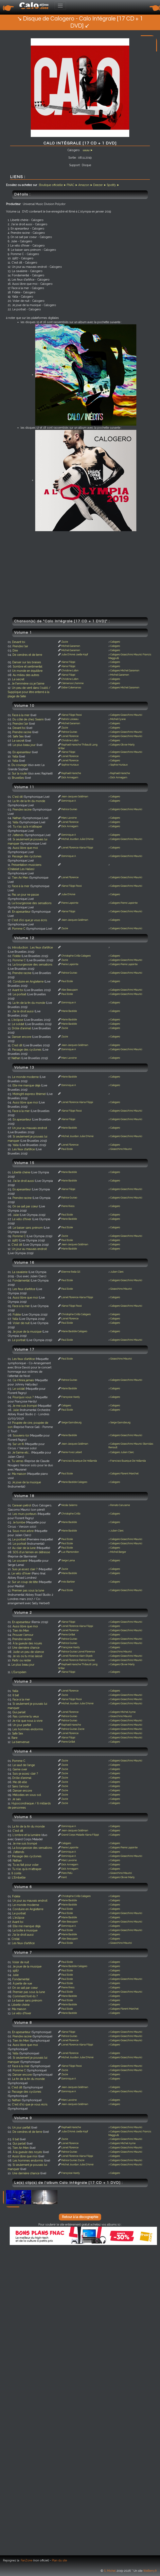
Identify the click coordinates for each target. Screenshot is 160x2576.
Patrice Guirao (69, 731)
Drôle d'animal (22, 1028)
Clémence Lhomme (72, 683)
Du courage (20, 765)
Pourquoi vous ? (24, 1397)
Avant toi (18, 990)
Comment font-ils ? (25, 1996)
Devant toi (18, 642)
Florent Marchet (130, 1473)
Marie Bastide (69, 1010)
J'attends (18, 835)
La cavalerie (20, 1272)
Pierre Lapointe (69, 902)
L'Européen (19, 1672)
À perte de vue (22, 1983)
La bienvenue (20, 1742)
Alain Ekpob (85, 1655)
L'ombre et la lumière (27, 1835)
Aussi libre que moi (25, 847)
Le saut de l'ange (24, 1765)
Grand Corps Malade (72, 1834)
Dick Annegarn (69, 777)
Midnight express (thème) (30, 1094)
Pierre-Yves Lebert (71, 1452)
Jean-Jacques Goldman (74, 796)
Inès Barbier (68, 1581)
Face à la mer (21, 715)
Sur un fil (19, 1444)
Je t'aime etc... (21, 1452)
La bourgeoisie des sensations (32, 903)
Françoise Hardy (70, 1396)
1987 (15, 1240)
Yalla (15, 756)
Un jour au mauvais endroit (29, 1128)
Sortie (72, 157)
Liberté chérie (21, 1172)
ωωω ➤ (88, 150)
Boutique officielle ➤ (52, 185)
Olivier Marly (128, 744)
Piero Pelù (66, 1872)
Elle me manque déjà (27, 1085)
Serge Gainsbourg (71, 1422)
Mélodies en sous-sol (27, 1794)
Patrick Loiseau (69, 719)
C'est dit (17, 796)
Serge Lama (68, 1560)
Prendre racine (22, 732)
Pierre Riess (67, 1206)
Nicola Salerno (69, 1505)
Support (74, 165)
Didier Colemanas (71, 687)
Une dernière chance (25, 1647)
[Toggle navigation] (60, 6)
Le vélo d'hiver (22, 1219)
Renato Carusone (120, 1505)
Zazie (64, 641)
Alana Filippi (68, 661)
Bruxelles (18, 777)
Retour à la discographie (80, 2217)
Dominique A (68, 800)
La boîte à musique (25, 1930)
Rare (14, 1737)
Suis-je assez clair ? (25, 1569)
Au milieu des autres (26, 675)
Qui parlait (18, 1712)
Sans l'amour (20, 1786)
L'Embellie (18, 1877)
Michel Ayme (128, 1711)
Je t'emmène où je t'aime (28, 683)
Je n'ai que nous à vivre (27, 1720)
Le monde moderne (25, 1077)
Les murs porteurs (25, 1513)
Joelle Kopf (82, 654)
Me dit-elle (20, 1782)
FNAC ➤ (72, 185)
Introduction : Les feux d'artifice (32, 947)
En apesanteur (22, 752)
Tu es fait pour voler (26, 1864)
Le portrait (20, 994)
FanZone (26, 2560)
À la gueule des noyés (27, 1643)
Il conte (16, 1873)
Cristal (16, 1939)
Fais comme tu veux (26, 1716)
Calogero (115, 641)
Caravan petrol (22, 1505)
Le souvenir (21, 1560)
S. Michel (110, 2570)
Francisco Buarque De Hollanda (79, 1460)
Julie (16, 1214)
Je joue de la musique (27, 1331)
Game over (20, 1769)
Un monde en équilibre (27, 670)
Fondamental (22, 1280)
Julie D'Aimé (68, 654)
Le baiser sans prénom (28, 1227)
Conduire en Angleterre (28, 981)
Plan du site (59, 2560)
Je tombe (19, 1522)
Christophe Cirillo (70, 955)
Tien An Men (20, 877)
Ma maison (19, 1473)
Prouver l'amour (23, 1634)
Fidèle (17, 956)
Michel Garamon (70, 645)
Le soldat (18, 1024)
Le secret (18, 679)
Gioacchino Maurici (131, 654)
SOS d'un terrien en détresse (31, 1552)
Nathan (17, 818)
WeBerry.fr (150, 2570)
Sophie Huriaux (70, 764)
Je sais (16, 1799)
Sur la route (20, 773)
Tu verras (18, 1461)
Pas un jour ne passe (25, 894)
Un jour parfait (22, 1725)
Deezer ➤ (99, 185)
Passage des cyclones (26, 856)
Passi (79, 714)
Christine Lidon (69, 670)
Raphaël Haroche (71, 744)
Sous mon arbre (23, 1531)
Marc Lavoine (69, 817)
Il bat (16, 1695)
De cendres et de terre (27, 654)
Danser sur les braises (26, 662)
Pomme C (19, 928)
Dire (15, 650)
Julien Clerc (117, 1271)
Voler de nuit (21, 1323)
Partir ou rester (21, 1660)
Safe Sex (18, 736)
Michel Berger (118, 1551)
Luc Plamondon (70, 1551)
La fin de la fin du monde (29, 801)
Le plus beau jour (24, 745)
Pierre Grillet (68, 1634)
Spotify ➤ (113, 185)
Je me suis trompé (25, 1405)
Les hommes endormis (28, 1729)
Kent (64, 1877)
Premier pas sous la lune (28, 1590)
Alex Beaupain (69, 989)
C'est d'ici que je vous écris (29, 920)
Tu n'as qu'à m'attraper (27, 826)
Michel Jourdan (70, 839)
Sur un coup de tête (25, 1582)
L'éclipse (18, 1019)
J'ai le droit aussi (23, 1011)
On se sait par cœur (25, 1206)
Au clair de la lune (24, 1548)
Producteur (13, 204)
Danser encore (22, 1036)
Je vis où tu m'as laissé (27, 1656)
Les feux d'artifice (24, 1149)
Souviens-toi (21, 1435)
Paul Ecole (67, 981)
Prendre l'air (20, 646)
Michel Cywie (118, 719)
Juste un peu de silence (28, 1651)
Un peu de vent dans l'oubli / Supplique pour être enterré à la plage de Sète (29, 692)
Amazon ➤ (85, 185)
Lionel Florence (69, 736)
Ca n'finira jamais (24, 1380)
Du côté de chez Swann (29, 719)
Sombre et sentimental (27, 666)
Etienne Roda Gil (70, 1271)
